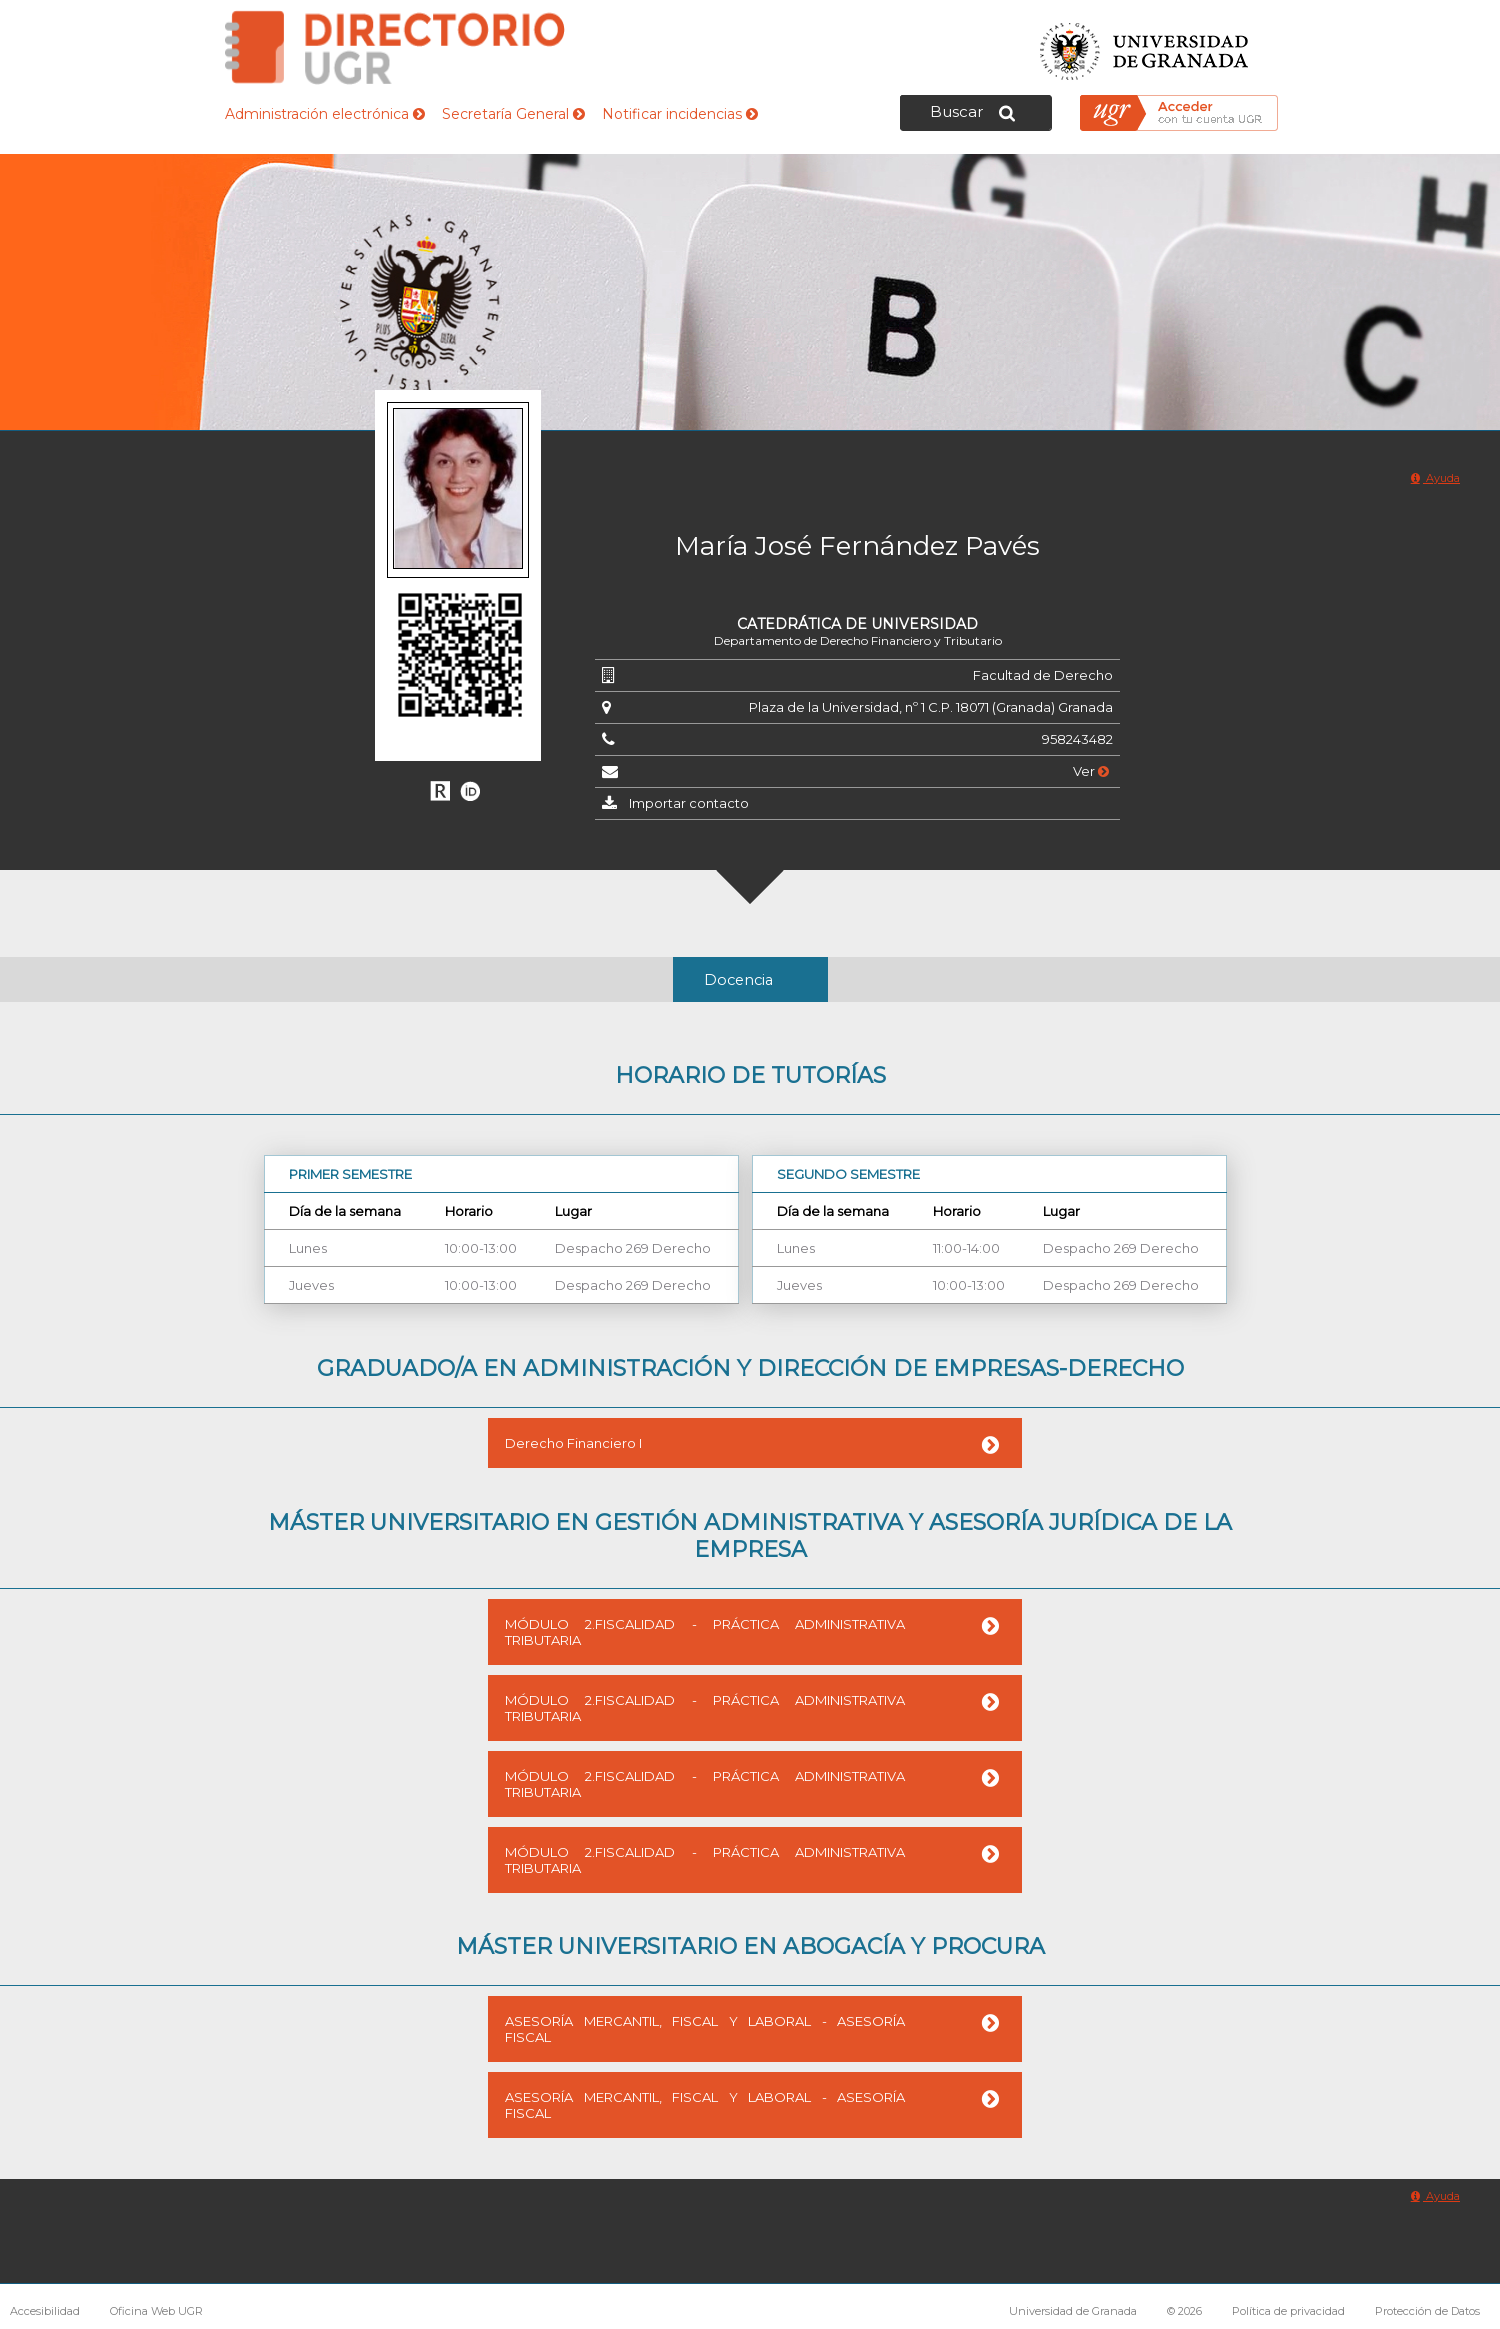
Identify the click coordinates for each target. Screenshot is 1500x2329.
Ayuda (1435, 478)
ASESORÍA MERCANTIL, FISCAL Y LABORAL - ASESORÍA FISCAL (705, 2029)
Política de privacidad (1288, 2311)
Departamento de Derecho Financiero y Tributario (858, 640)
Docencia (738, 980)
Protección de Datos (1427, 2311)
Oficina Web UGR (156, 2311)
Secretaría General (513, 114)
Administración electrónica (325, 114)
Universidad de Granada (1145, 45)
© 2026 (1184, 2311)
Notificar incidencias (680, 114)
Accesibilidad (45, 2311)
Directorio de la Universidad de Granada (395, 47)
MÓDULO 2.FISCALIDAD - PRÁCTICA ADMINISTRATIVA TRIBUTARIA (705, 1632)
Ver (1091, 771)
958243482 (1077, 739)
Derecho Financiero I (573, 1443)
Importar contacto (689, 803)
